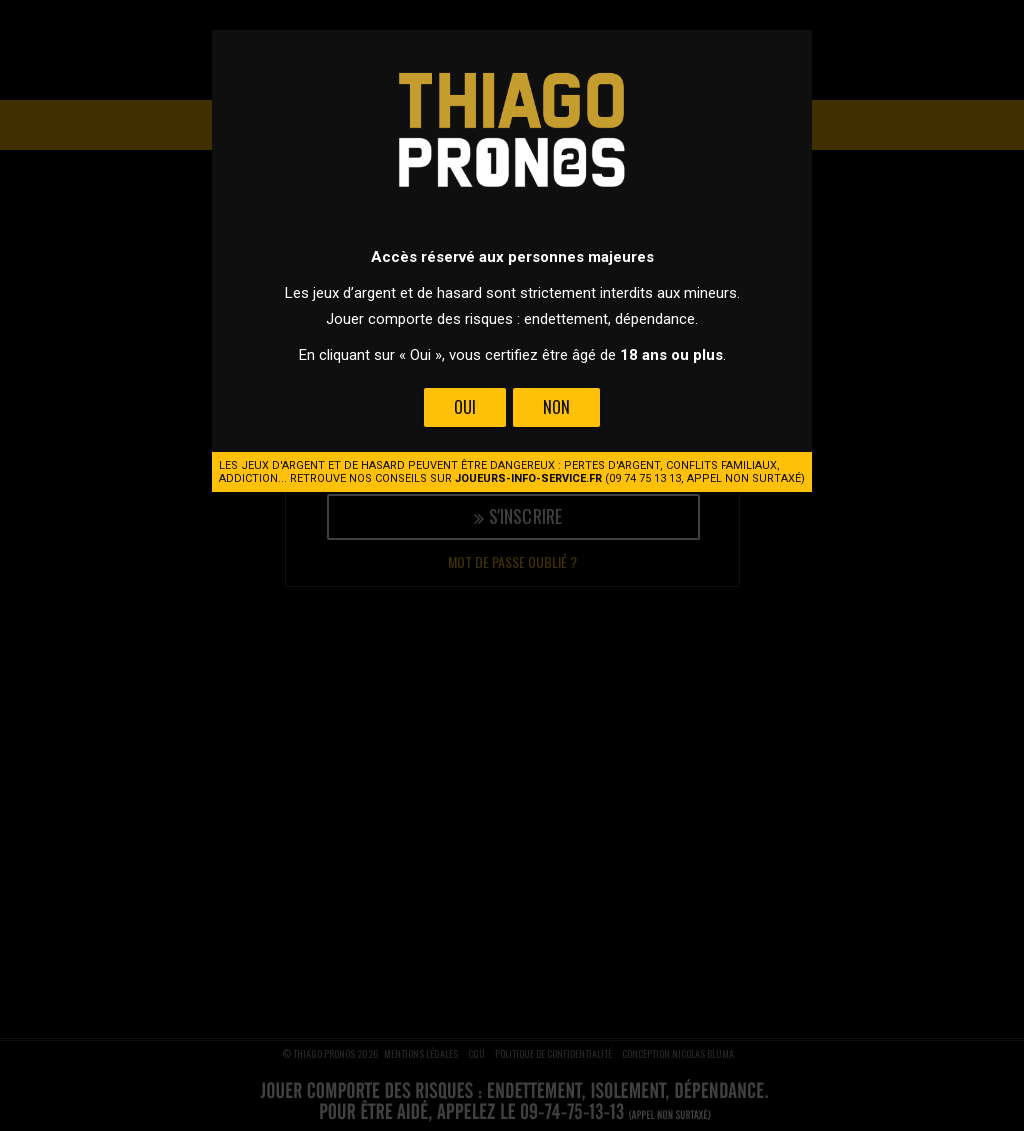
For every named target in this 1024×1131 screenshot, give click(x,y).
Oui (465, 407)
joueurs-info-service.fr (528, 478)
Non (556, 407)
